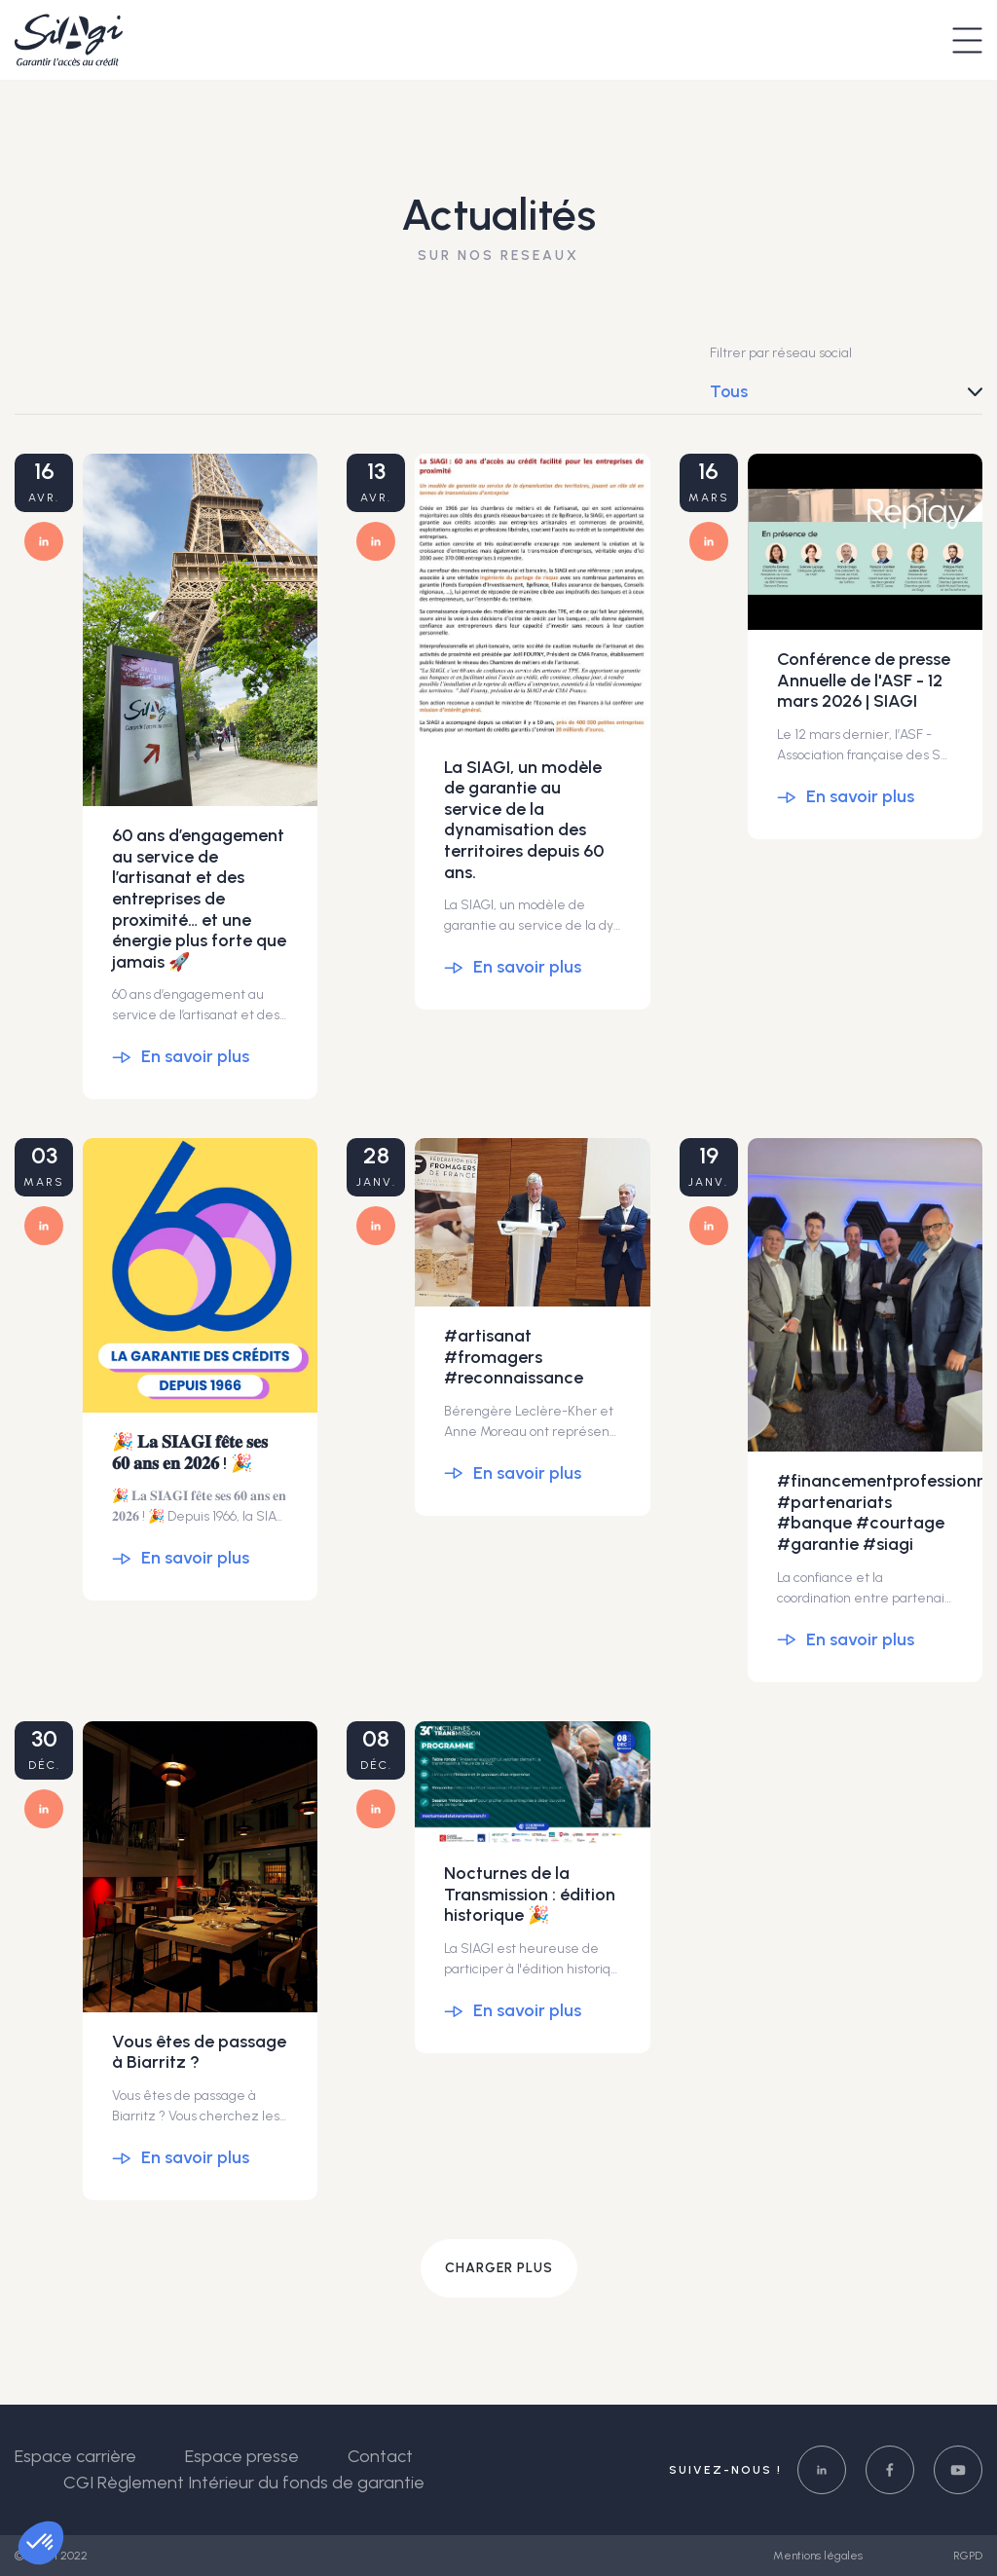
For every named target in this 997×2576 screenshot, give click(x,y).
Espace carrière (75, 2456)
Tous (729, 391)
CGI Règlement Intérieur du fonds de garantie (244, 2482)
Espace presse (242, 2456)
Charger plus (499, 2268)
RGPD (967, 2555)
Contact (380, 2456)
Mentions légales (819, 2555)
